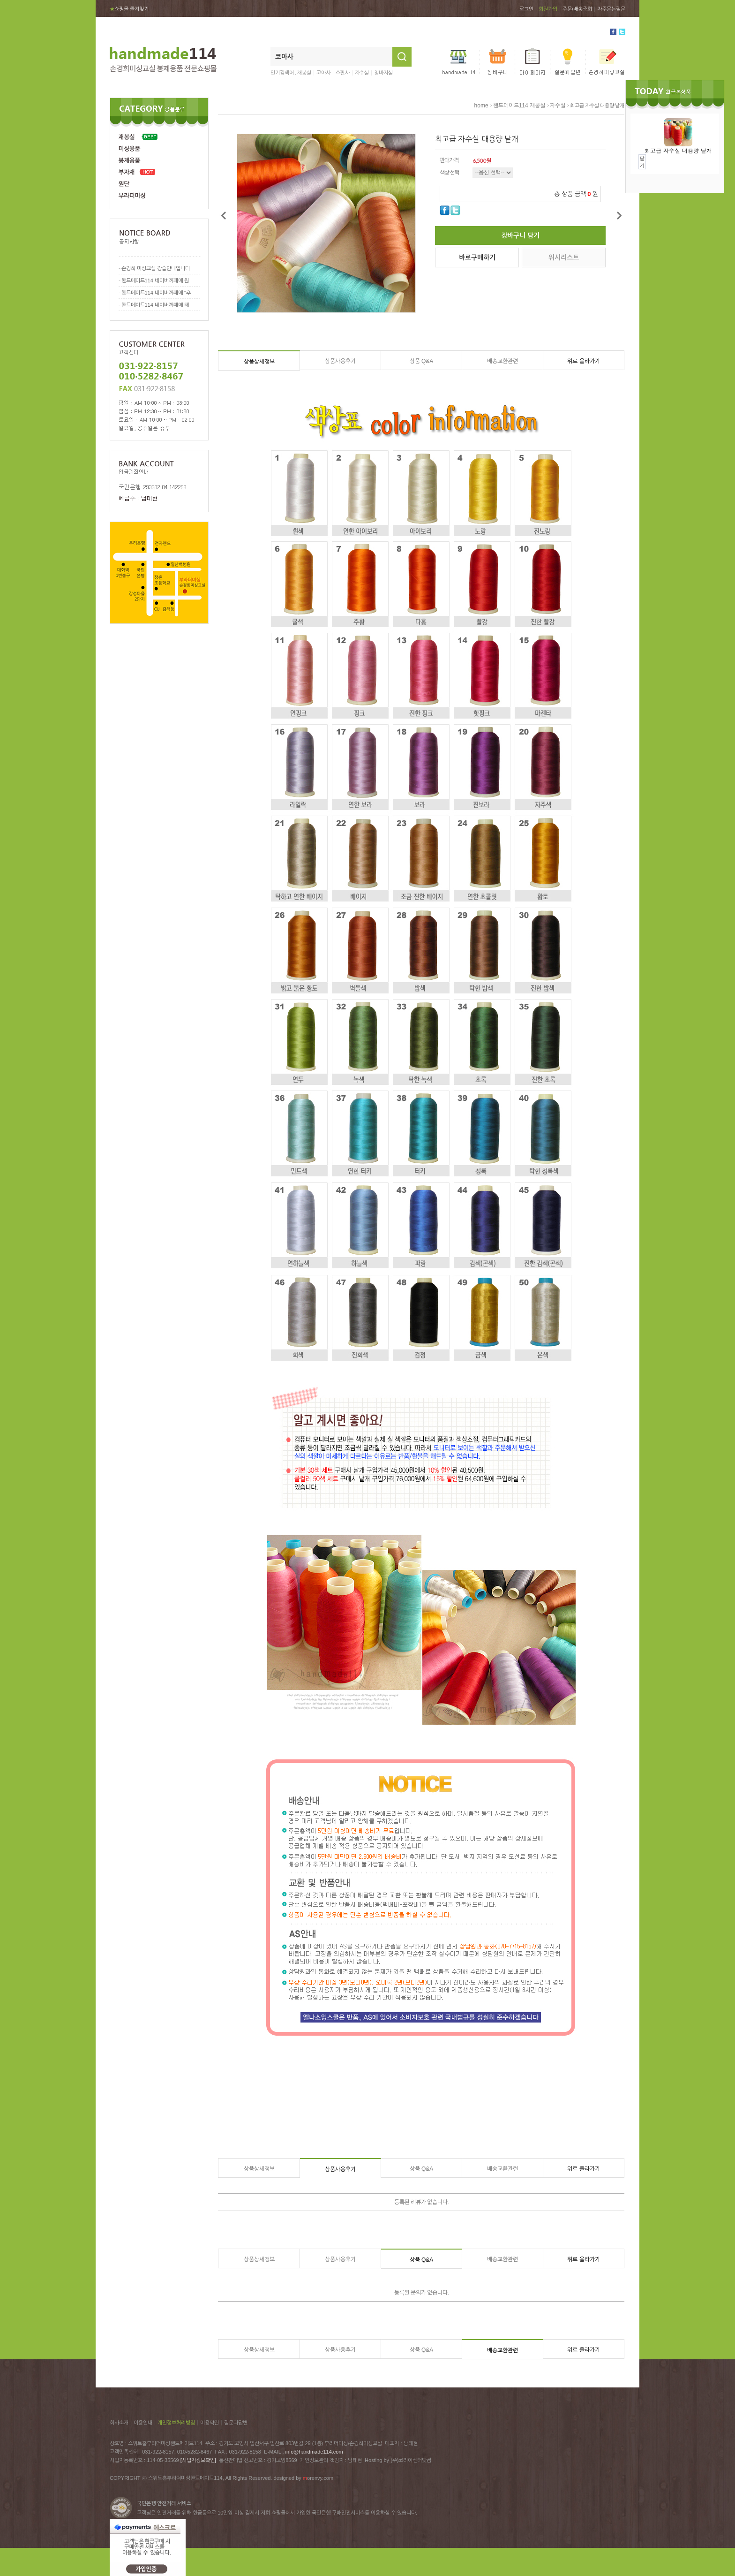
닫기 (642, 162)
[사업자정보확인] (198, 2460)
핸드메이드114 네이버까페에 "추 (156, 292)
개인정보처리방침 (176, 2422)
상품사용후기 (340, 361)
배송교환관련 (502, 361)
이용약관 (209, 2422)
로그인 (526, 9)
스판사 (343, 73)
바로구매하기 (477, 257)
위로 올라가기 (583, 361)
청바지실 (383, 73)
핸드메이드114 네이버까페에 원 (155, 280)
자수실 (362, 73)
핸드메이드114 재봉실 (519, 105)
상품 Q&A (422, 361)
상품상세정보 (259, 361)
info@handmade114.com (314, 2452)
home (481, 105)
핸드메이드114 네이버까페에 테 (155, 305)
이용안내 (143, 2422)
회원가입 (548, 9)
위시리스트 (563, 257)
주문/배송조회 (577, 9)
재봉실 (304, 73)
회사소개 (119, 2422)
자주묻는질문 (611, 9)
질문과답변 (236, 2422)
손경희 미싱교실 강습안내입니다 (155, 268)
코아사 (323, 73)
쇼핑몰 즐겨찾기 (129, 9)
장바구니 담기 (520, 235)
